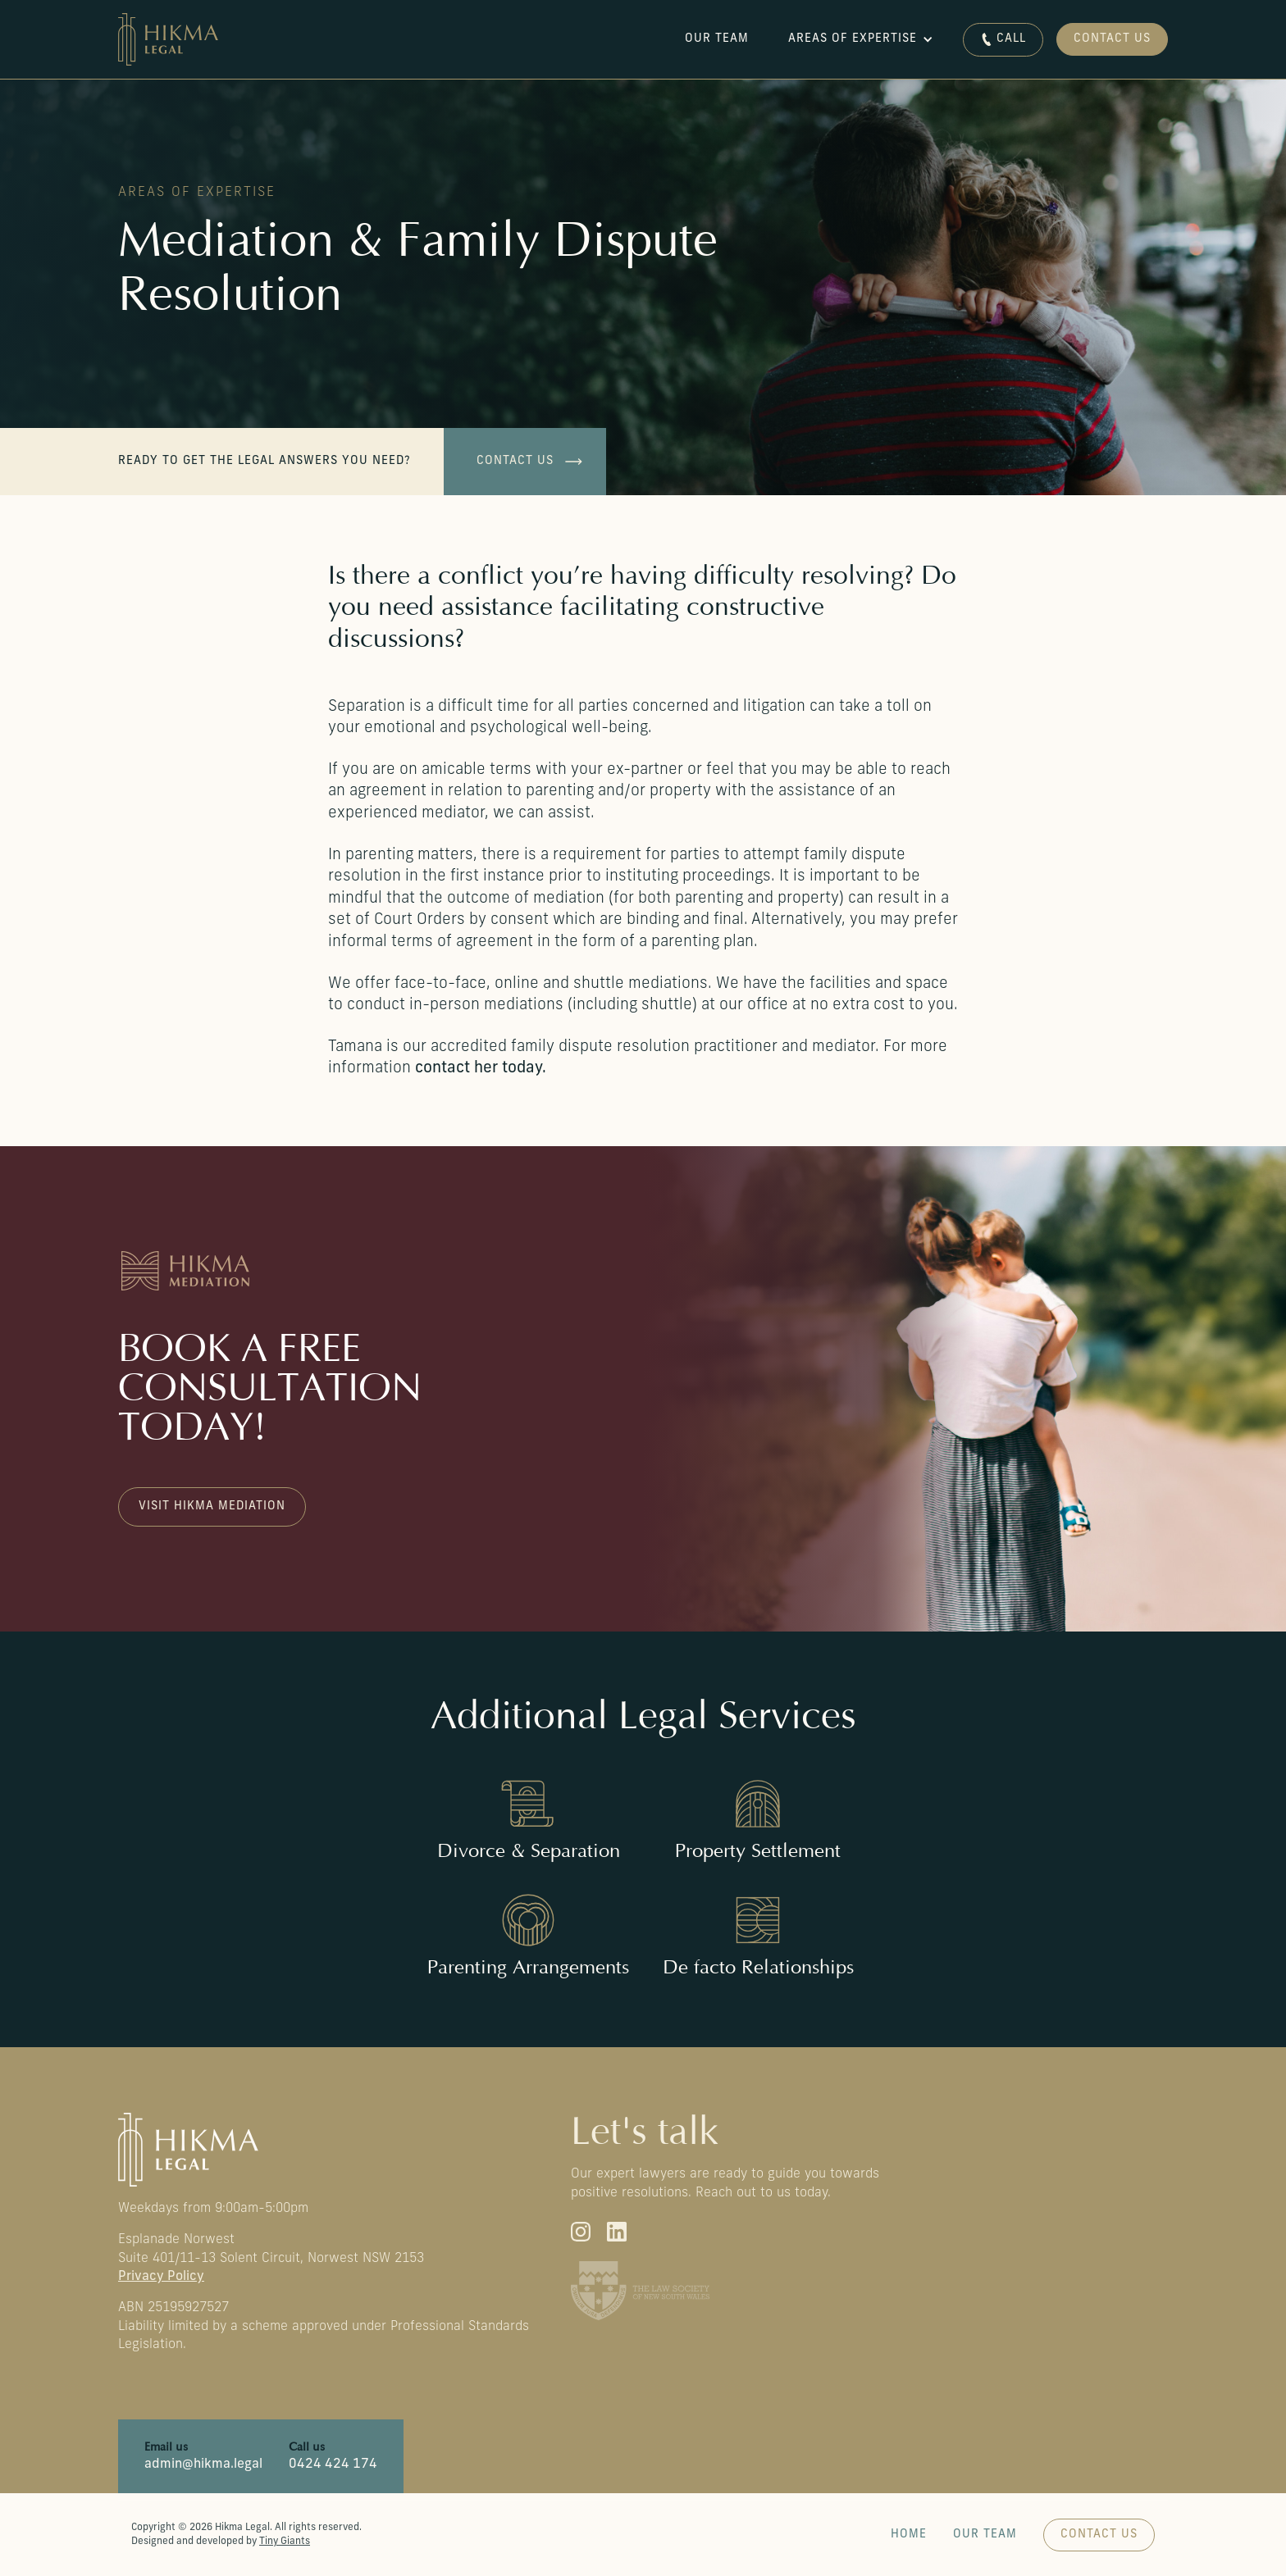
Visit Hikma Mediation (212, 1506)
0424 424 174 (333, 2464)
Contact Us (1112, 39)
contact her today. (480, 1068)
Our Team (985, 2534)
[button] (862, 39)
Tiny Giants (284, 2541)
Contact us (515, 461)
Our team (717, 39)
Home (909, 2534)
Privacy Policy (161, 2276)
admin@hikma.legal (203, 2464)
